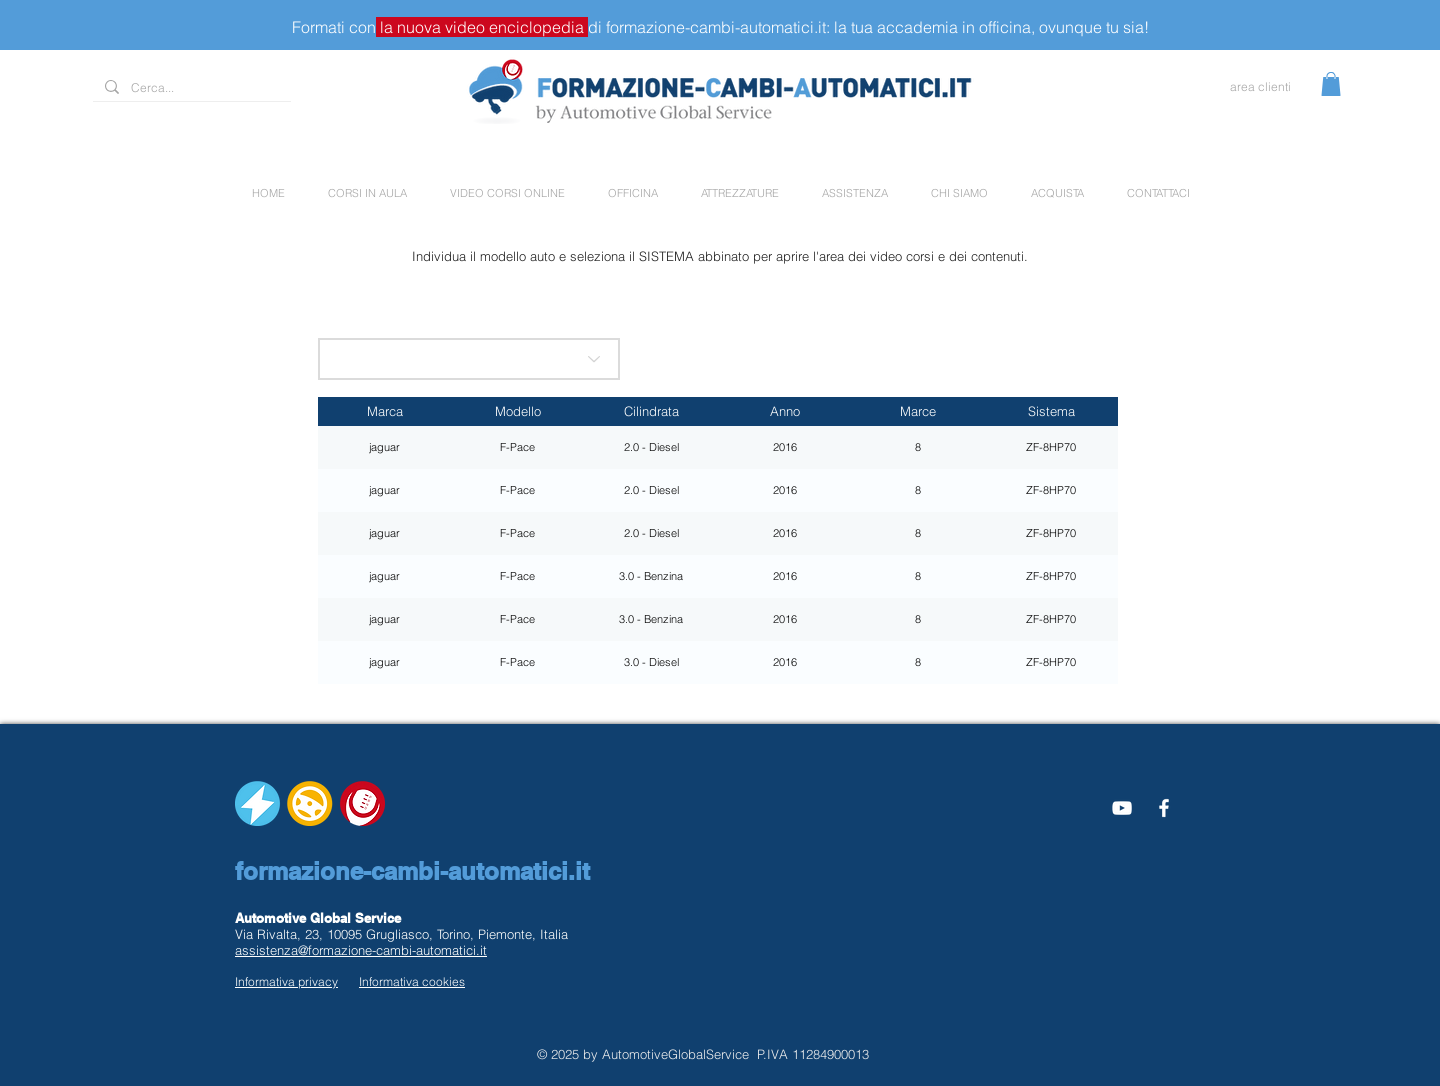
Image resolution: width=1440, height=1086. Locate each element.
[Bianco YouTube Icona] (1122, 808)
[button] (1331, 84)
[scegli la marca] (469, 359)
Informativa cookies (412, 981)
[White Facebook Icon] (1164, 808)
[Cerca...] (190, 88)
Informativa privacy (286, 981)
